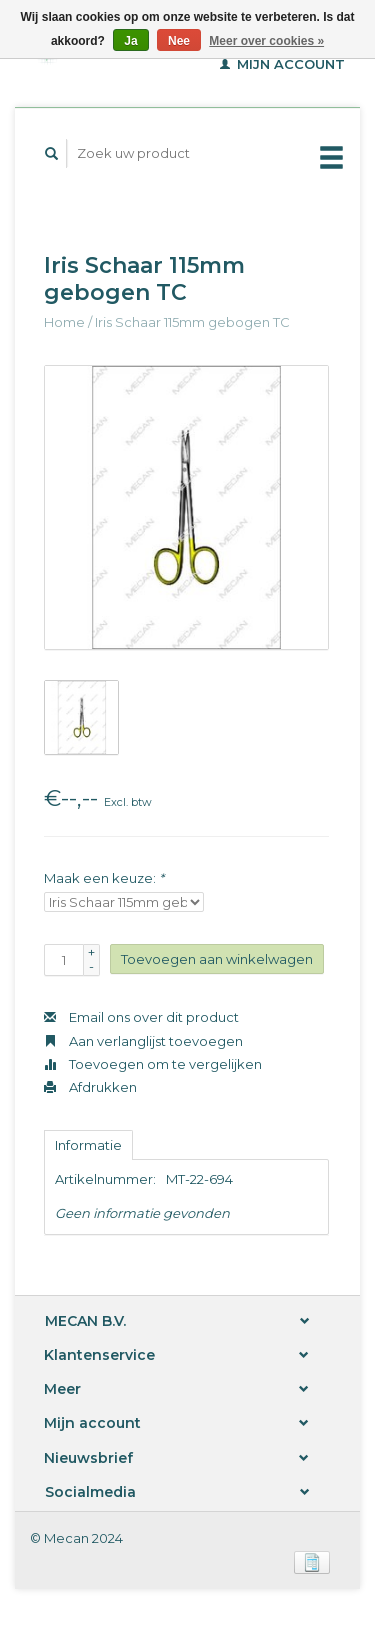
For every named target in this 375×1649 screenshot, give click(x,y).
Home (64, 322)
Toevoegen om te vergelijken (153, 1064)
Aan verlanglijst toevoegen (143, 1041)
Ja (130, 41)
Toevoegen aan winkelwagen (217, 959)
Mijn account (282, 64)
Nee (179, 41)
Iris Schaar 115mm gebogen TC (192, 322)
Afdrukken (90, 1087)
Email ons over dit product (141, 1017)
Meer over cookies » (266, 41)
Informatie (88, 1145)
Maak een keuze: (104, 878)
